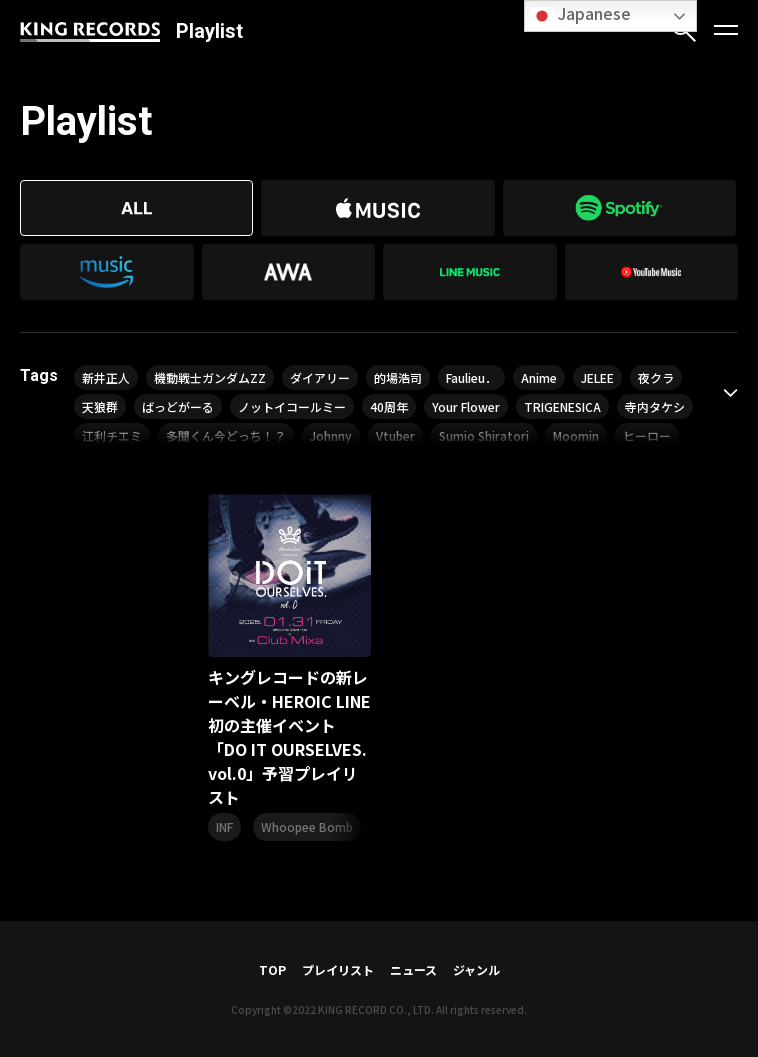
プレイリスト (338, 969)
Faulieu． (471, 377)
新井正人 (106, 377)
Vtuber (395, 435)
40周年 (389, 406)
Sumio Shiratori (484, 435)
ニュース (413, 969)
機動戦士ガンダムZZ (210, 377)
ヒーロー (647, 435)
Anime (539, 377)
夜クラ (656, 377)
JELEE (597, 377)
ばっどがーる (178, 406)
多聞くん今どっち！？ (226, 435)
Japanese (580, 14)
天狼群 (100, 406)
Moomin (576, 435)
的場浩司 (398, 377)
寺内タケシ (655, 406)
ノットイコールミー (292, 406)
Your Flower (466, 406)
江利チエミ (112, 435)
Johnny (331, 435)
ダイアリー (320, 377)
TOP (272, 969)
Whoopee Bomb (307, 826)
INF (224, 826)
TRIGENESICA (562, 406)
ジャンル (476, 969)
